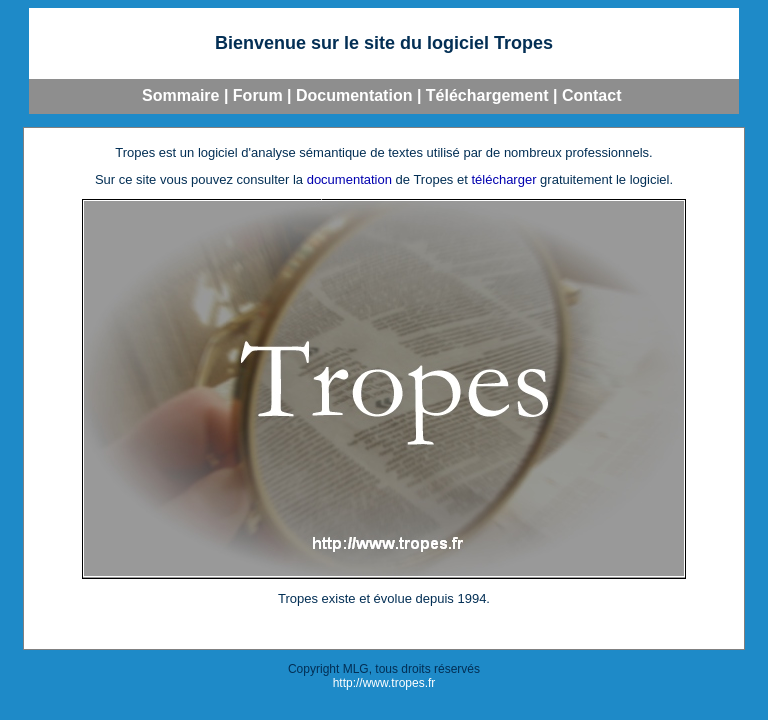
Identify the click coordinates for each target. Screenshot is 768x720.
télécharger (503, 179)
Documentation (354, 95)
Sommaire (180, 95)
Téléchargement (487, 95)
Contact (592, 95)
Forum (258, 95)
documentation (349, 179)
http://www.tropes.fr (384, 683)
